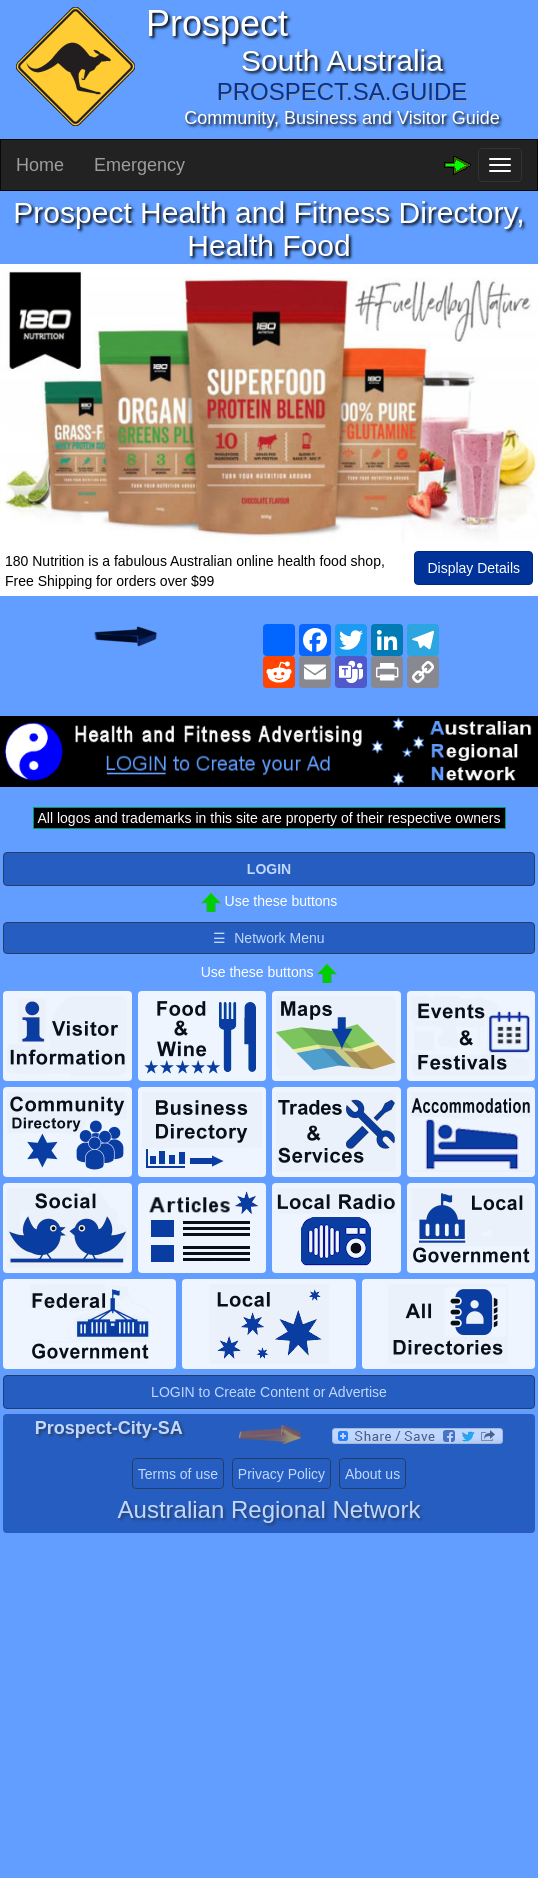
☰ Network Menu (268, 938)
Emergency (139, 165)
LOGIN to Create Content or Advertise (269, 1392)
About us (372, 1474)
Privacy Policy (281, 1474)
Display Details (473, 568)
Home (40, 165)
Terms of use (178, 1474)
